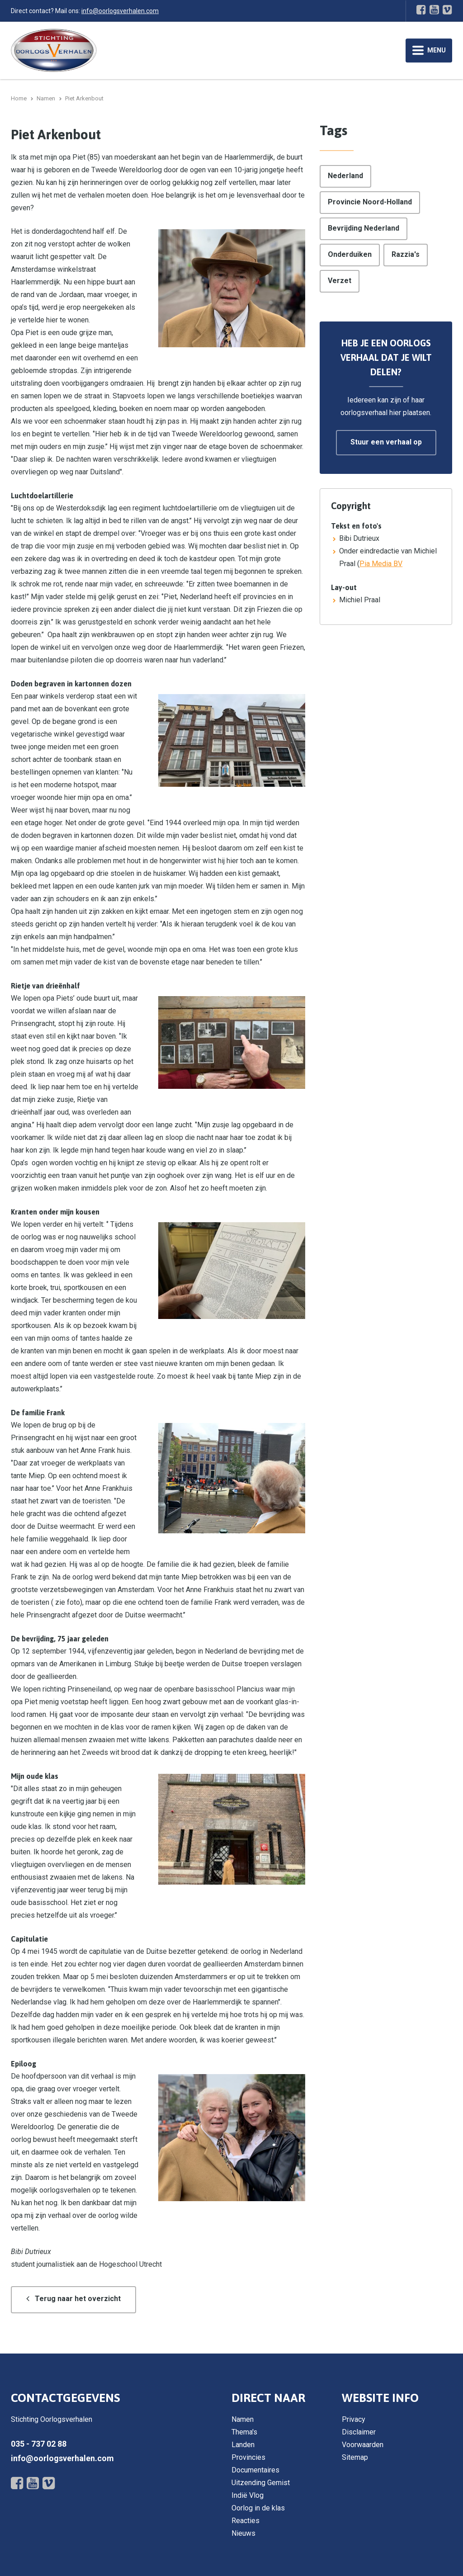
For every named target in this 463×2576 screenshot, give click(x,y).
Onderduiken (350, 254)
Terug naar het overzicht (78, 2298)
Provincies (248, 2457)
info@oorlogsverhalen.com (120, 10)
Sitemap (355, 2457)
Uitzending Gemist (261, 2482)
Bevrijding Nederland (363, 228)
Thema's (244, 2432)
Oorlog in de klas (258, 2508)
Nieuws (243, 2533)
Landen (243, 2444)
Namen (243, 2419)
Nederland (345, 175)
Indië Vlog (248, 2495)
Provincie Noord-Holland (370, 202)
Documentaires (255, 2470)
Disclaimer (359, 2432)
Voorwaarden (362, 2444)
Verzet (339, 280)
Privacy (353, 2419)
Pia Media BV (380, 563)
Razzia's (406, 254)
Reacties (246, 2520)
